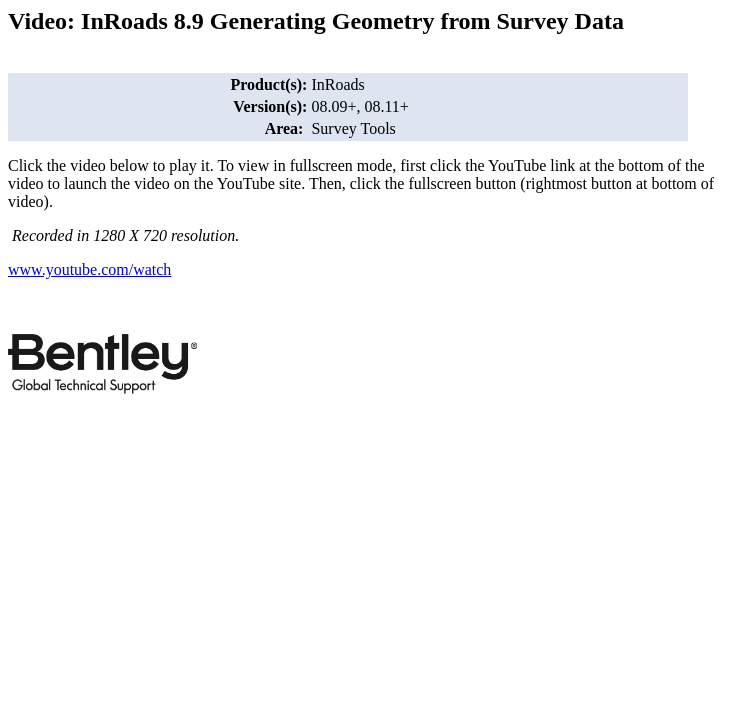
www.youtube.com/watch (89, 269)
